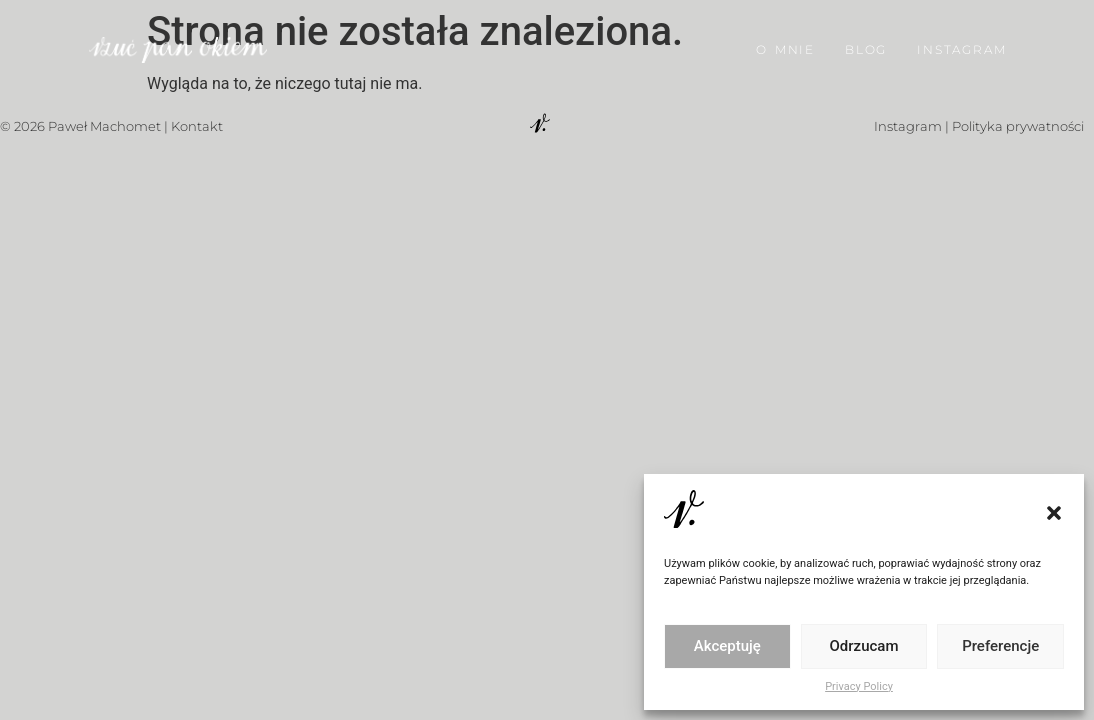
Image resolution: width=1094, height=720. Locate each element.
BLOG (866, 44)
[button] (1054, 513)
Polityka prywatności (1018, 126)
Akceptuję (727, 646)
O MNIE (785, 44)
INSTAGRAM (961, 44)
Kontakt (197, 126)
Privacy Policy (859, 686)
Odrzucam (864, 646)
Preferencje (1000, 646)
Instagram (908, 126)
